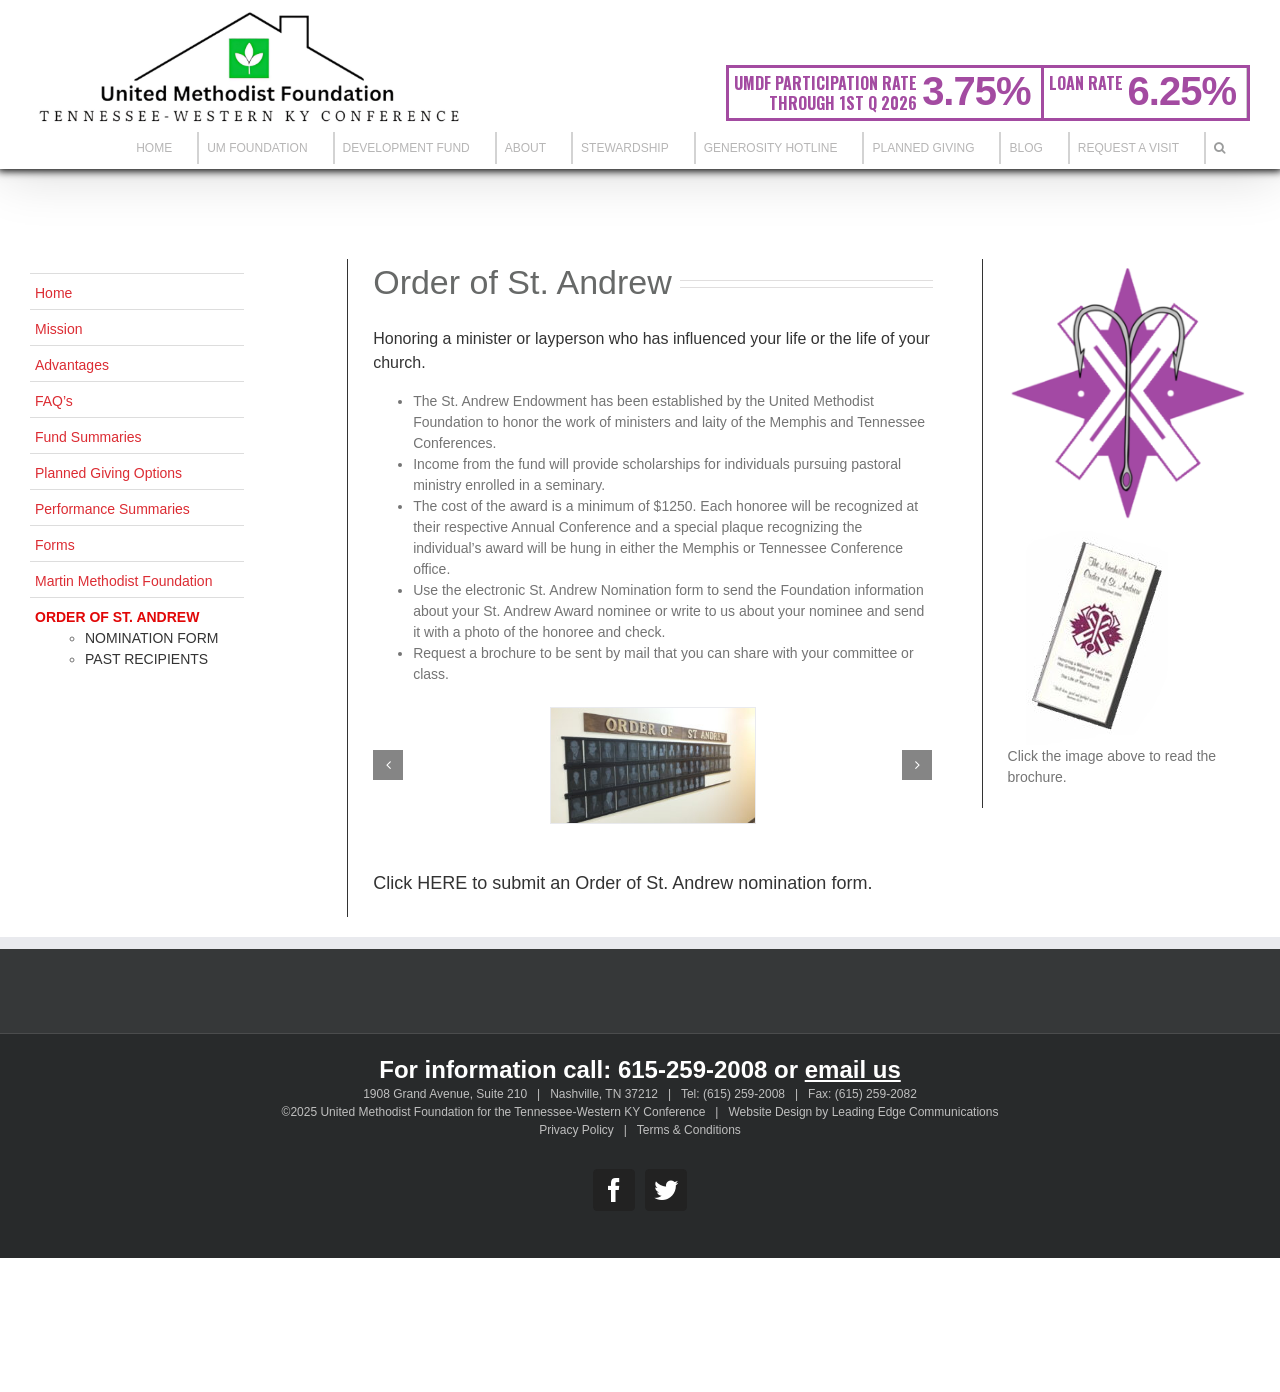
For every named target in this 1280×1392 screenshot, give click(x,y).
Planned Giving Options (108, 473)
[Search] (1219, 148)
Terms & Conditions (689, 1130)
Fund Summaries (88, 437)
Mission (58, 329)
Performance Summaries (112, 509)
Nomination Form (152, 638)
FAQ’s (54, 401)
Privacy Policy (576, 1130)
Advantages (72, 365)
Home (53, 293)
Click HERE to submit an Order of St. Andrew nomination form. (622, 883)
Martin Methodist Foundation (123, 581)
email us (853, 1069)
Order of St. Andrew (117, 617)
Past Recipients (146, 659)
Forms (55, 545)
